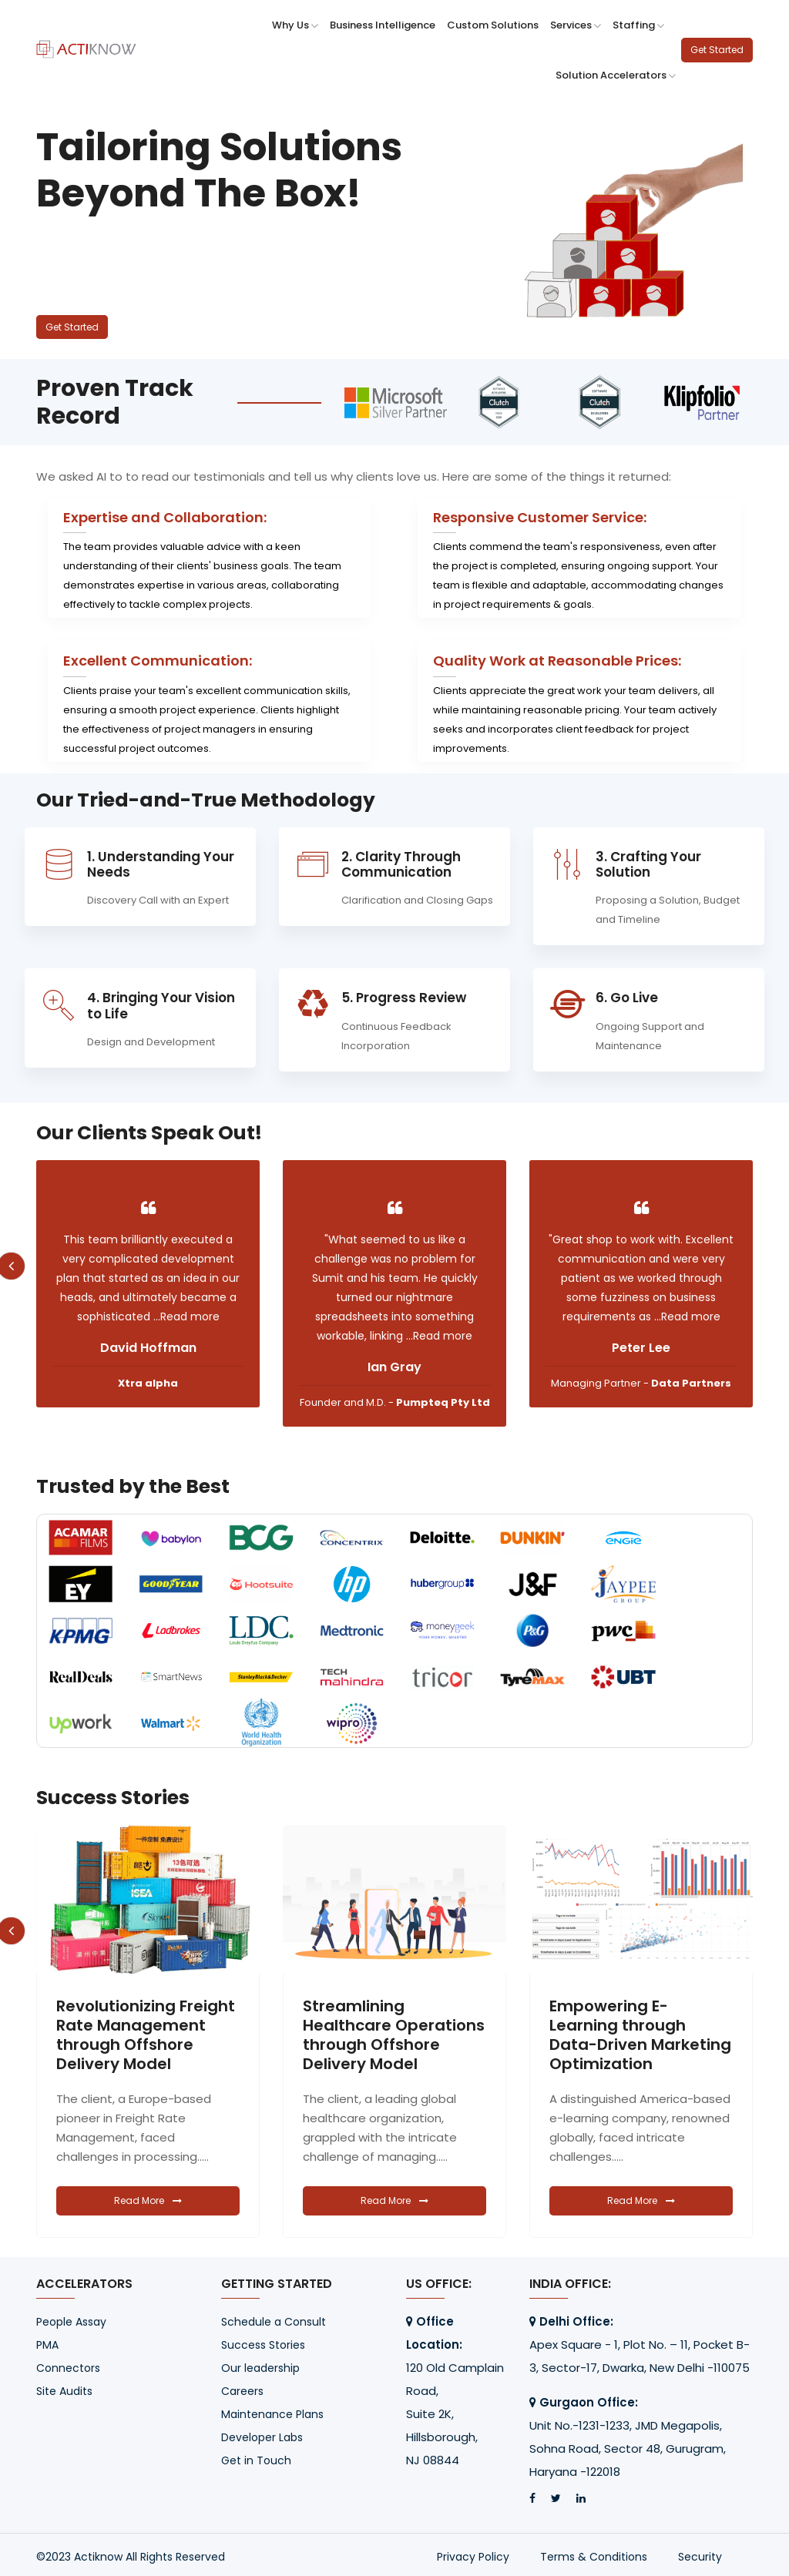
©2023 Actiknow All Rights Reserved (130, 2556)
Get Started (717, 49)
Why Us (295, 25)
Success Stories (263, 2345)
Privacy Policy (473, 2556)
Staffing (638, 25)
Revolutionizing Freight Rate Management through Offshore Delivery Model (392, 2035)
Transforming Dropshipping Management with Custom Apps (129, 2035)
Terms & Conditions (593, 2556)
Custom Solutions (493, 25)
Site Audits (64, 2391)
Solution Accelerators (616, 75)
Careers (242, 2391)
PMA (47, 2345)
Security (700, 2556)
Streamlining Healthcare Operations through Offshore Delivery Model (640, 2035)
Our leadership (260, 2368)
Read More (148, 2200)
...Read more (148, 1316)
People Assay (71, 2321)
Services (575, 25)
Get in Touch (256, 2460)
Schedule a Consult (273, 2321)
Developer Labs (262, 2437)
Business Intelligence (382, 25)
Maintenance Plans (272, 2414)
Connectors (68, 2368)
